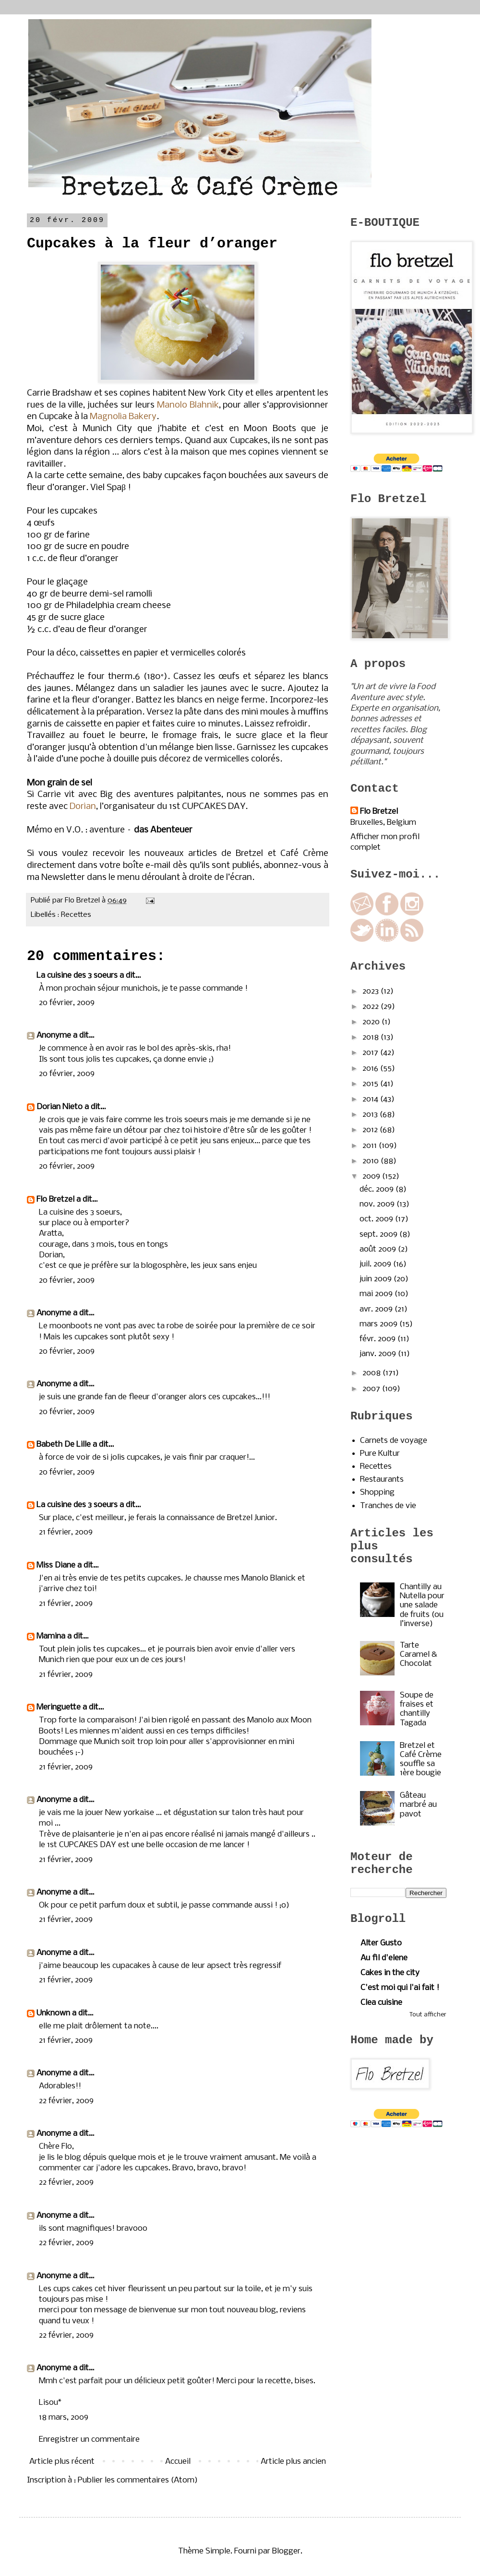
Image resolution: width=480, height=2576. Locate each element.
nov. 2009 (378, 1204)
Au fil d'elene (384, 1958)
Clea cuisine (381, 2002)
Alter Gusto (381, 1943)
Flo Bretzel (55, 1199)
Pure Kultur (380, 1453)
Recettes (76, 915)
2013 (371, 1114)
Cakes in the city (390, 1973)
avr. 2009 (377, 1309)
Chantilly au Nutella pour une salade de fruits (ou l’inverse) (422, 1605)
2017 (371, 1052)
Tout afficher (427, 2015)
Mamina (50, 1636)
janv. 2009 (379, 1353)
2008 (372, 1373)
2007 (372, 1388)
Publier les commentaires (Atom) (138, 2480)
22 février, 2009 (66, 2101)
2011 (370, 1145)
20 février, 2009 (67, 1002)
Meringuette (58, 1707)
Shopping (377, 1492)
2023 (371, 991)
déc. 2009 (378, 1189)
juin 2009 (377, 1279)
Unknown (53, 2013)
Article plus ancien (293, 2461)
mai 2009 (377, 1294)
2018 (371, 1037)
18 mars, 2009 (63, 2417)
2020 (372, 1022)
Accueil (178, 2461)
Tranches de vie (388, 1505)
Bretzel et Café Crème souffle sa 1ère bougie (421, 1759)
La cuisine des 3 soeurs (77, 975)
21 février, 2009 (66, 1532)
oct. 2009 (377, 1219)
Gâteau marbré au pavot (418, 1804)
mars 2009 (379, 1324)
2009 (372, 1176)
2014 (371, 1099)
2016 (371, 1068)
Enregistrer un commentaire (89, 2439)
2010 (371, 1161)
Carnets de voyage (393, 1440)
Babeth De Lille (63, 1444)
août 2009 (379, 1249)
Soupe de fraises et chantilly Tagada (416, 1709)
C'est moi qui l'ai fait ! (399, 1987)
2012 (371, 1130)
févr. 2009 (378, 1339)
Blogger (286, 2551)
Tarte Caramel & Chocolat (418, 1654)
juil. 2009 (376, 1264)
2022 (371, 1006)
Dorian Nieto (59, 1107)
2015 (371, 1084)
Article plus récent (62, 2461)
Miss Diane (55, 1565)
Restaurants (382, 1479)
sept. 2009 (379, 1234)
